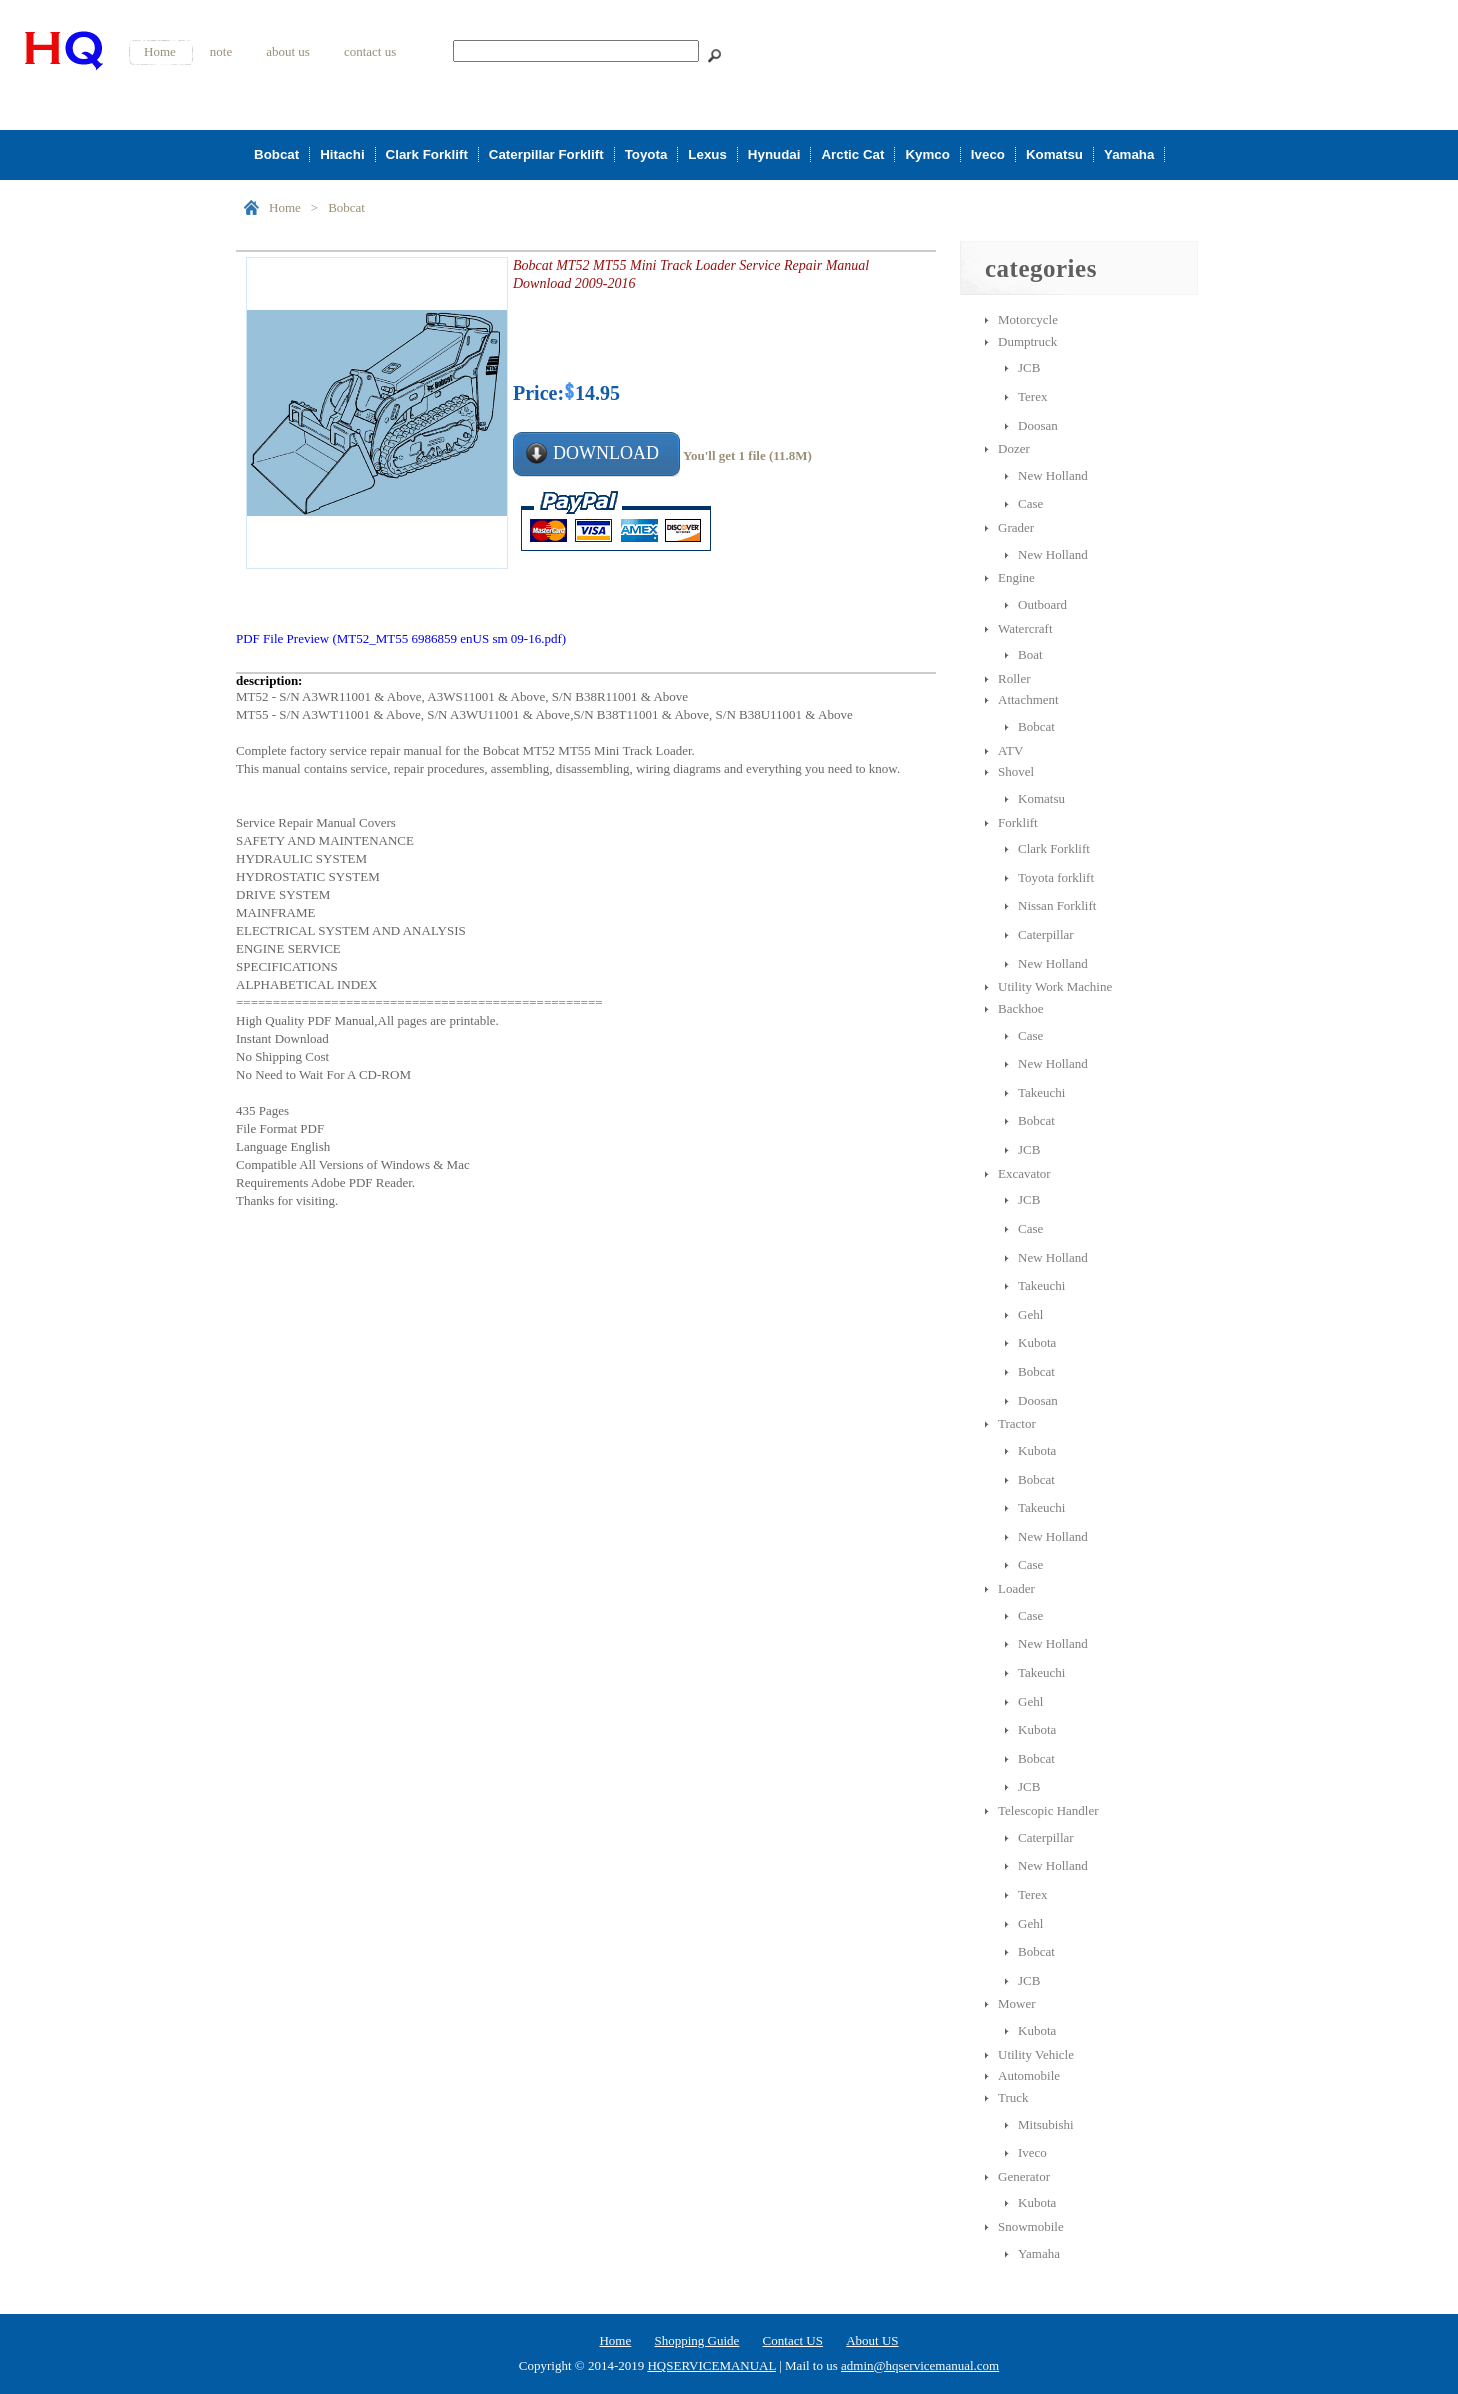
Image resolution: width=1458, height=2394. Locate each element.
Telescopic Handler (1048, 1810)
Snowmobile (1031, 2226)
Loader (1016, 1588)
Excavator (1024, 1173)
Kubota (1037, 1342)
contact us (370, 51)
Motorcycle (1028, 319)
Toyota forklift (1056, 877)
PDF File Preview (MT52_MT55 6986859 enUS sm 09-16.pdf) (401, 638)
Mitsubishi (1046, 2124)
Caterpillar (1046, 934)
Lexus (707, 154)
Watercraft (1025, 628)
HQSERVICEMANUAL (711, 2365)
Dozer (1014, 448)
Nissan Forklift (1057, 905)
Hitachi (342, 154)
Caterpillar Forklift (546, 154)
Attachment (1028, 699)
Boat (1030, 654)
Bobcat (276, 154)
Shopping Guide (696, 2340)
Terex (1032, 396)
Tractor (1017, 1423)
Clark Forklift (427, 154)
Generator (1024, 2176)
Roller (1014, 678)
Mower (1017, 2003)
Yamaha (1129, 154)
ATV (1010, 750)
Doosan (1038, 425)
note (221, 51)
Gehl (1030, 1314)
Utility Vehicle (1036, 2054)
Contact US (793, 2340)
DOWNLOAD (606, 453)
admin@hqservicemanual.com (920, 2365)
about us (288, 51)
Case (1030, 503)
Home (160, 51)
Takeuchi (1041, 1092)
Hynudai (774, 154)
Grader (1016, 527)
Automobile (1029, 2075)
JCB (1029, 367)
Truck (1013, 2097)
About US (872, 2340)
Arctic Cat (852, 154)
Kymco (927, 154)
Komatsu (1054, 154)
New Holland (1053, 475)
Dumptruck (1027, 341)
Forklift (1018, 822)
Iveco (988, 154)
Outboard (1042, 604)
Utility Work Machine (1055, 986)
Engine (1016, 577)
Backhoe (1020, 1008)
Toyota (646, 154)
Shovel (1016, 771)
